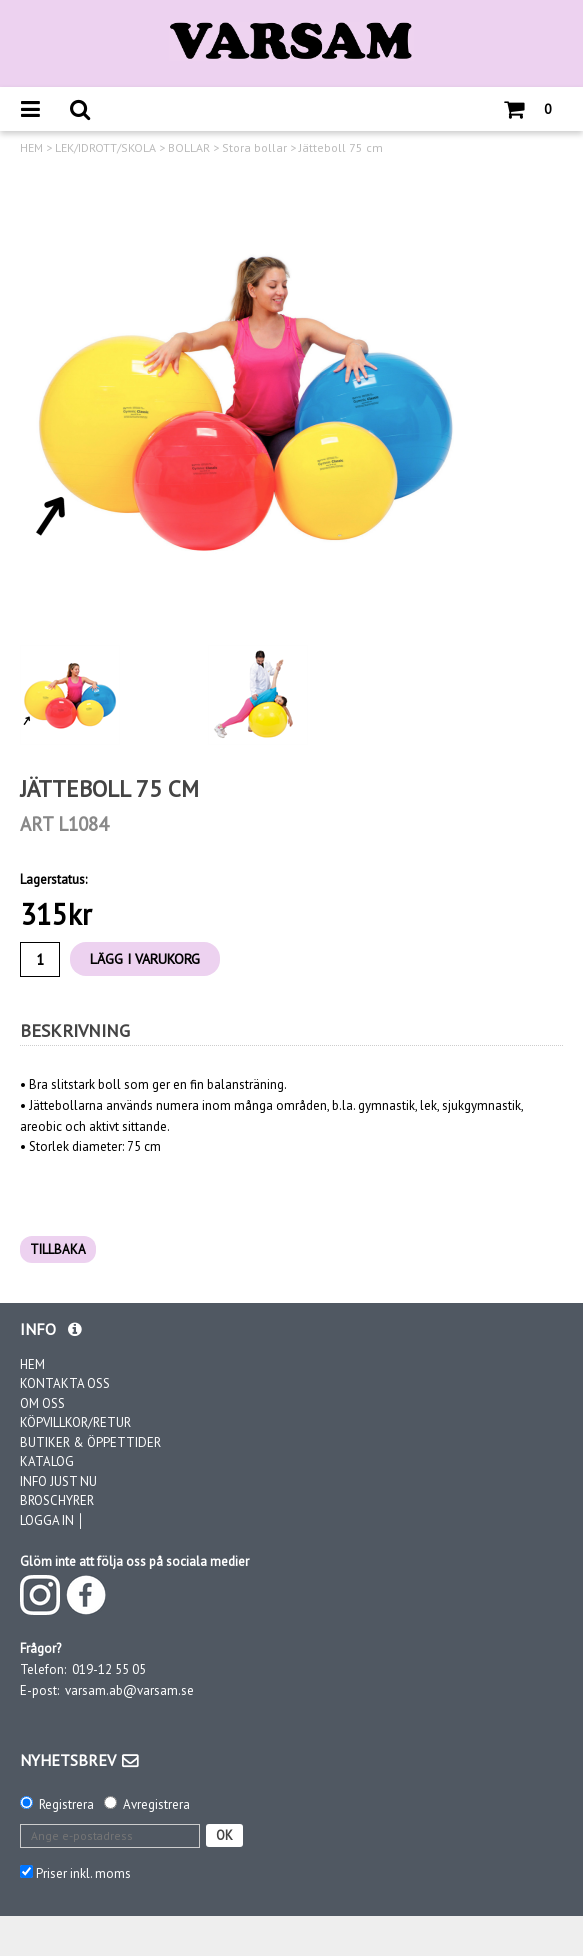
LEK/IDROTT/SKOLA (105, 148)
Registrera (66, 1804)
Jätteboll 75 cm (341, 148)
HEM (31, 148)
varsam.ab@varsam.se (129, 1690)
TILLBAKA (58, 1249)
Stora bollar (254, 148)
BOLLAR (189, 148)
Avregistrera (156, 1804)
